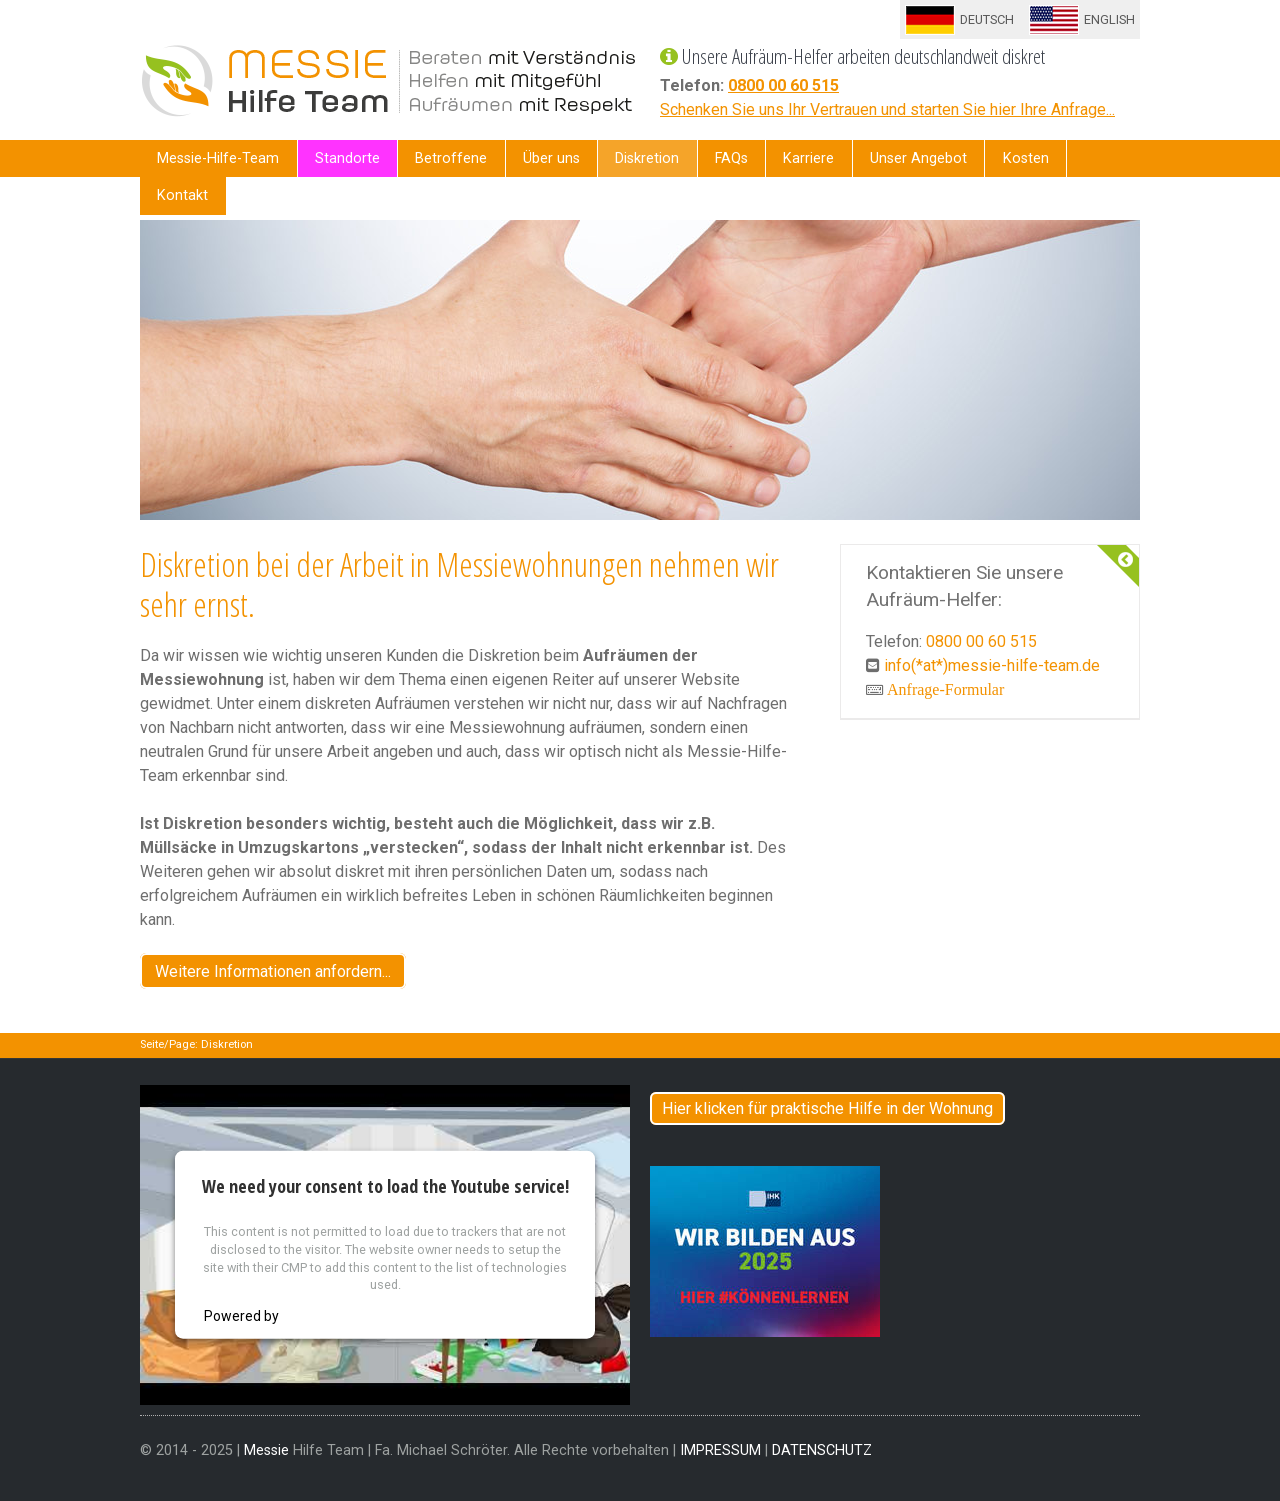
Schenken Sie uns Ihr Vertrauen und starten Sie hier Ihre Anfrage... (887, 109)
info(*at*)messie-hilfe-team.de (992, 665)
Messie (266, 1450)
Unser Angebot (918, 158)
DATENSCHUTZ (822, 1450)
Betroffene (451, 158)
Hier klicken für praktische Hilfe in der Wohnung (827, 1108)
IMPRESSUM (720, 1450)
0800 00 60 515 (783, 85)
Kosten (1026, 158)
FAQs (731, 158)
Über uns (551, 158)
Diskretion (647, 158)
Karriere (808, 158)
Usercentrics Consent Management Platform (424, 1316)
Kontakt (182, 195)
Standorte (347, 158)
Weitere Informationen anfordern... (273, 970)
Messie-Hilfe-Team (218, 158)
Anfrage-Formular (945, 689)
